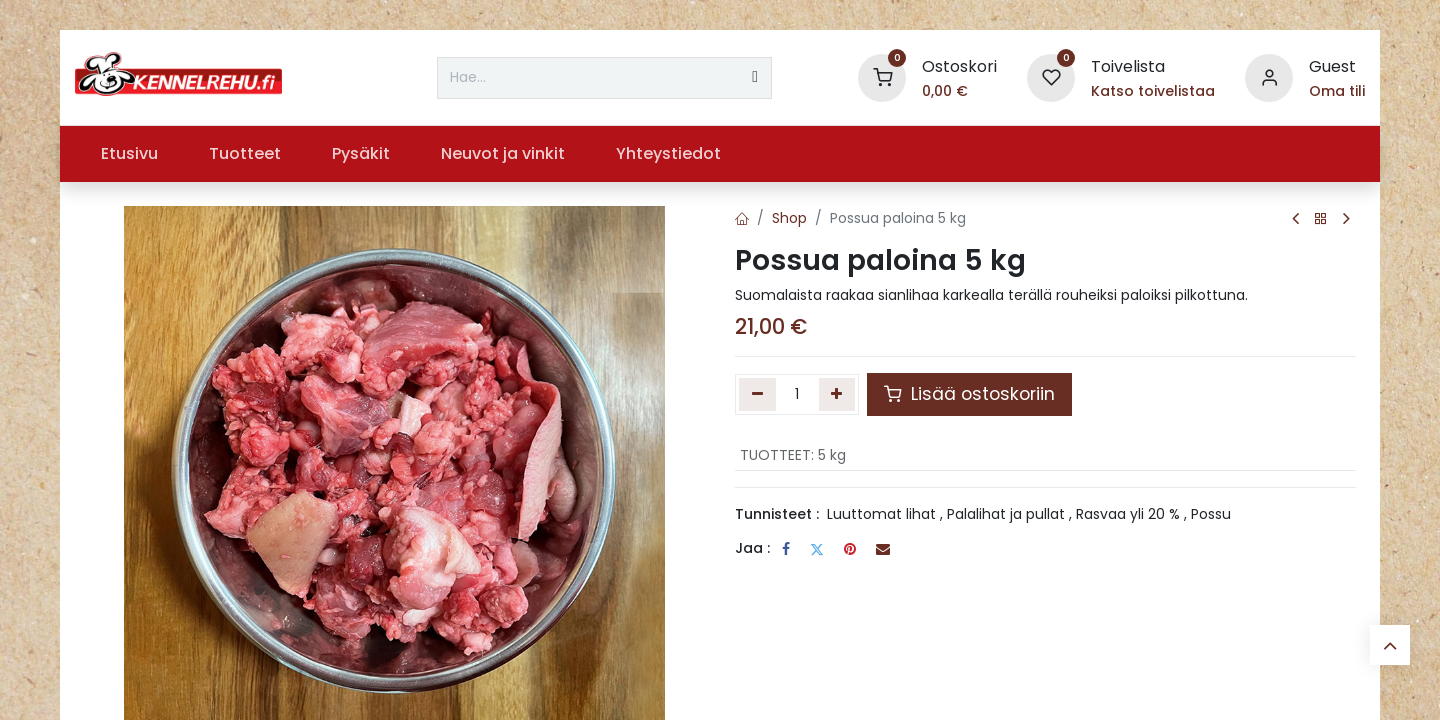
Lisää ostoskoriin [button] (969, 394)
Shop (789, 218)
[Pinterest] (850, 549)
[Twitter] (817, 549)
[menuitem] (129, 154)
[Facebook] (786, 549)
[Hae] (755, 78)
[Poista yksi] (757, 394)
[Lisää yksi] (837, 394)
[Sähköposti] (883, 549)
